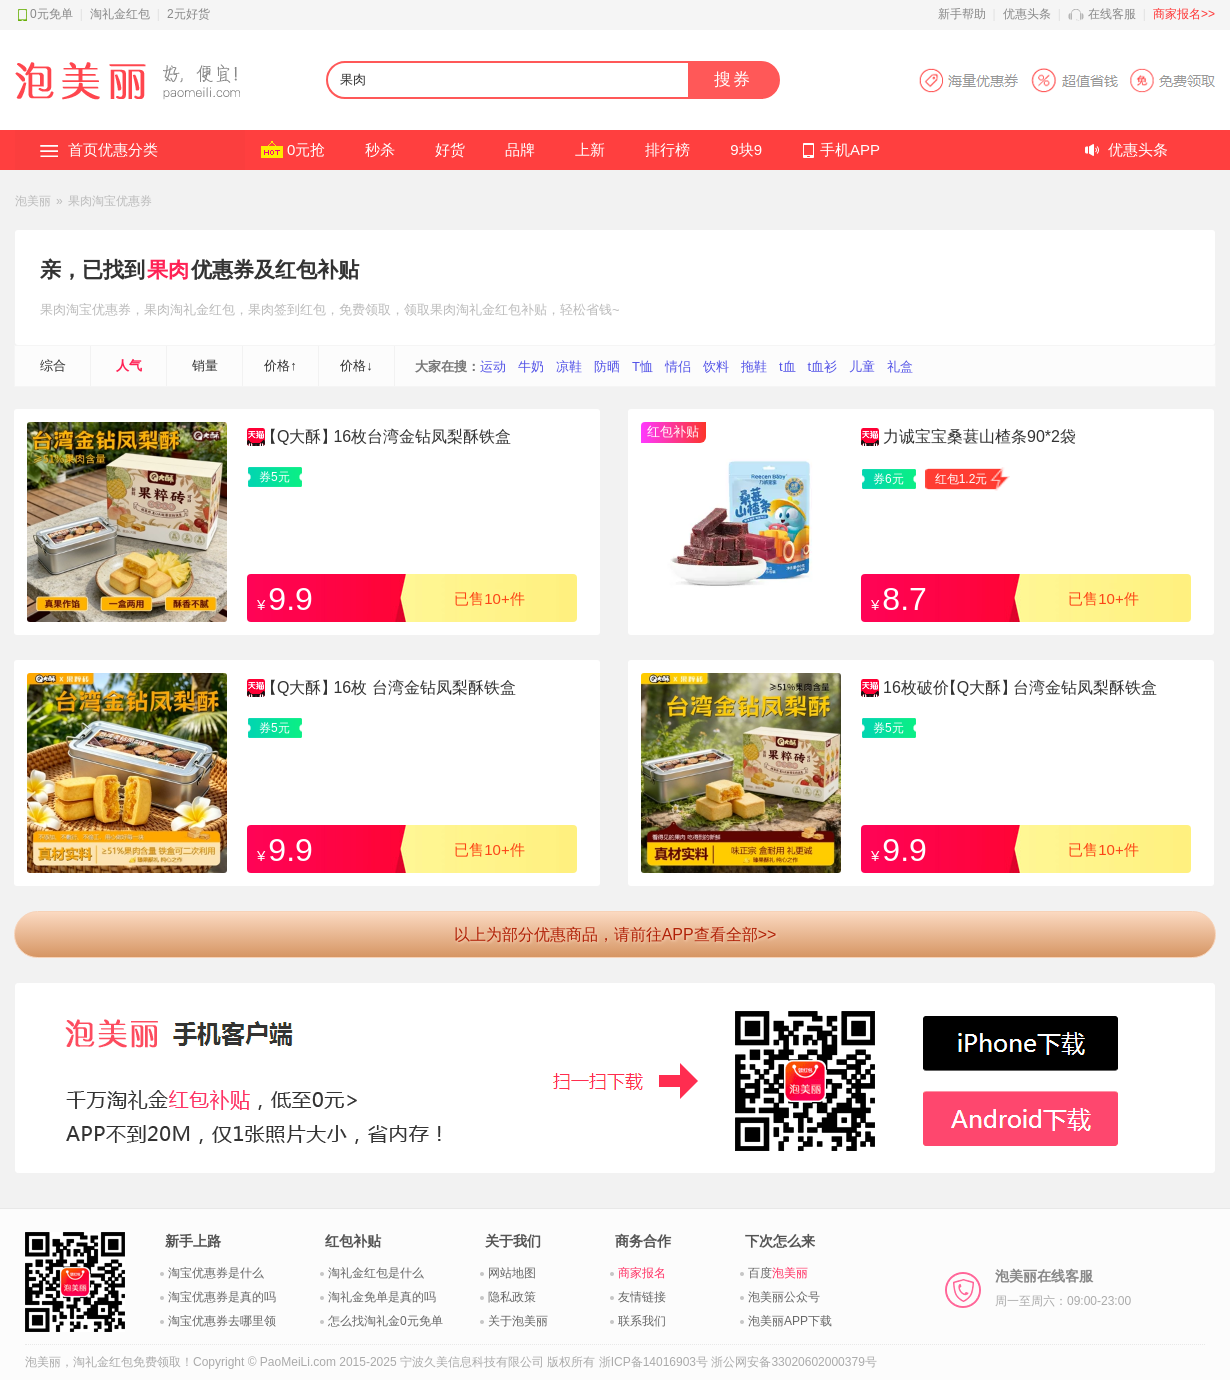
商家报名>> (1184, 14)
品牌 (520, 149)
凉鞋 (569, 366)
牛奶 (531, 366)
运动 (493, 366)
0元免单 (51, 14)
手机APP (850, 149)
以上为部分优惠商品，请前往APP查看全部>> (615, 934)
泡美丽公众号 (784, 1297)
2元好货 (188, 14)
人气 (129, 365)
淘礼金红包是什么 (376, 1273)
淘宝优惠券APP (1066, 80)
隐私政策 (512, 1297)
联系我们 (642, 1321)
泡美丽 (33, 201)
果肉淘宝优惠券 (110, 201)
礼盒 (900, 366)
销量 (205, 365)
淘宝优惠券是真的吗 (222, 1297)
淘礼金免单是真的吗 (382, 1297)
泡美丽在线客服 (1063, 1288)
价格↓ (356, 365)
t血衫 (823, 366)
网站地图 (512, 1273)
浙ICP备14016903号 (653, 1362)
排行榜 (667, 149)
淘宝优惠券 (98, 309)
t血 (787, 366)
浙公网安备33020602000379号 (793, 1362)
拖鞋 (754, 366)
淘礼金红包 (120, 14)
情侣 (678, 366)
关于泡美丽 (518, 1321)
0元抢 (306, 149)
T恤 (642, 366)
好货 (450, 149)
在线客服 (1112, 14)
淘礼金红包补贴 (501, 309)
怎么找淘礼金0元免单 (385, 1321)
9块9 (746, 149)
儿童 (862, 366)
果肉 (168, 269)
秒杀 (380, 149)
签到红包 (300, 309)
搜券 (733, 79)
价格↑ (280, 365)
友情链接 (642, 1297)
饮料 (716, 366)
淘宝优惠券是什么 (216, 1273)
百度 (778, 1273)
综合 (53, 365)
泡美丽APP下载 (790, 1321)
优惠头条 (1027, 14)
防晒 (607, 366)
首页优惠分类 (113, 149)
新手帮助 (962, 14)
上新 (590, 149)
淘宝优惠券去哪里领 (222, 1321)
